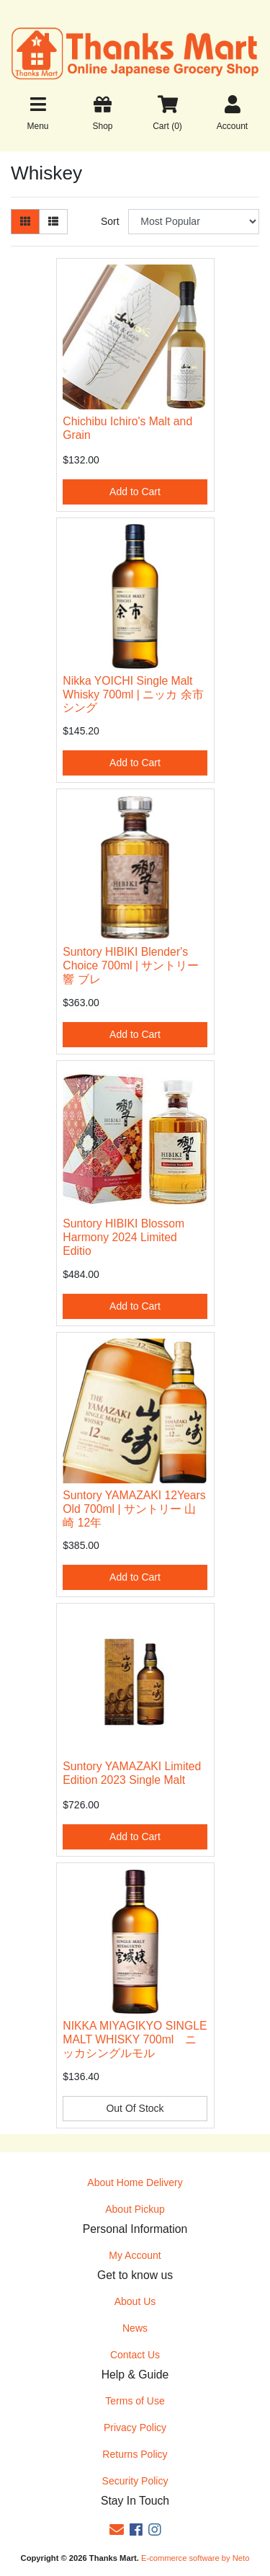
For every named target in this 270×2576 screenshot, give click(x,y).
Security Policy (135, 2481)
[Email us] (116, 2530)
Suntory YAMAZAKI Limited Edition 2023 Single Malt (132, 1773)
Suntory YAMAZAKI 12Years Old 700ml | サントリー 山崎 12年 (134, 1509)
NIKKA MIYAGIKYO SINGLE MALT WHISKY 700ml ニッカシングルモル (135, 2039)
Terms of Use (134, 2401)
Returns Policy (134, 2454)
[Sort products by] (193, 221)
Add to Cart (135, 491)
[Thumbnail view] (25, 221)
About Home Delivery (134, 2182)
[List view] (53, 221)
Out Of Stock (134, 2108)
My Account (135, 2255)
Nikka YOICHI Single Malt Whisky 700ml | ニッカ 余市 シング (133, 694)
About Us (135, 2301)
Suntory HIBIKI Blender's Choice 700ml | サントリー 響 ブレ (131, 965)
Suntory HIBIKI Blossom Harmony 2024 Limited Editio (123, 1237)
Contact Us (135, 2354)
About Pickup (135, 2209)
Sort (110, 221)
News (135, 2328)
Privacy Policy (135, 2427)
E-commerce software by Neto (195, 2558)
